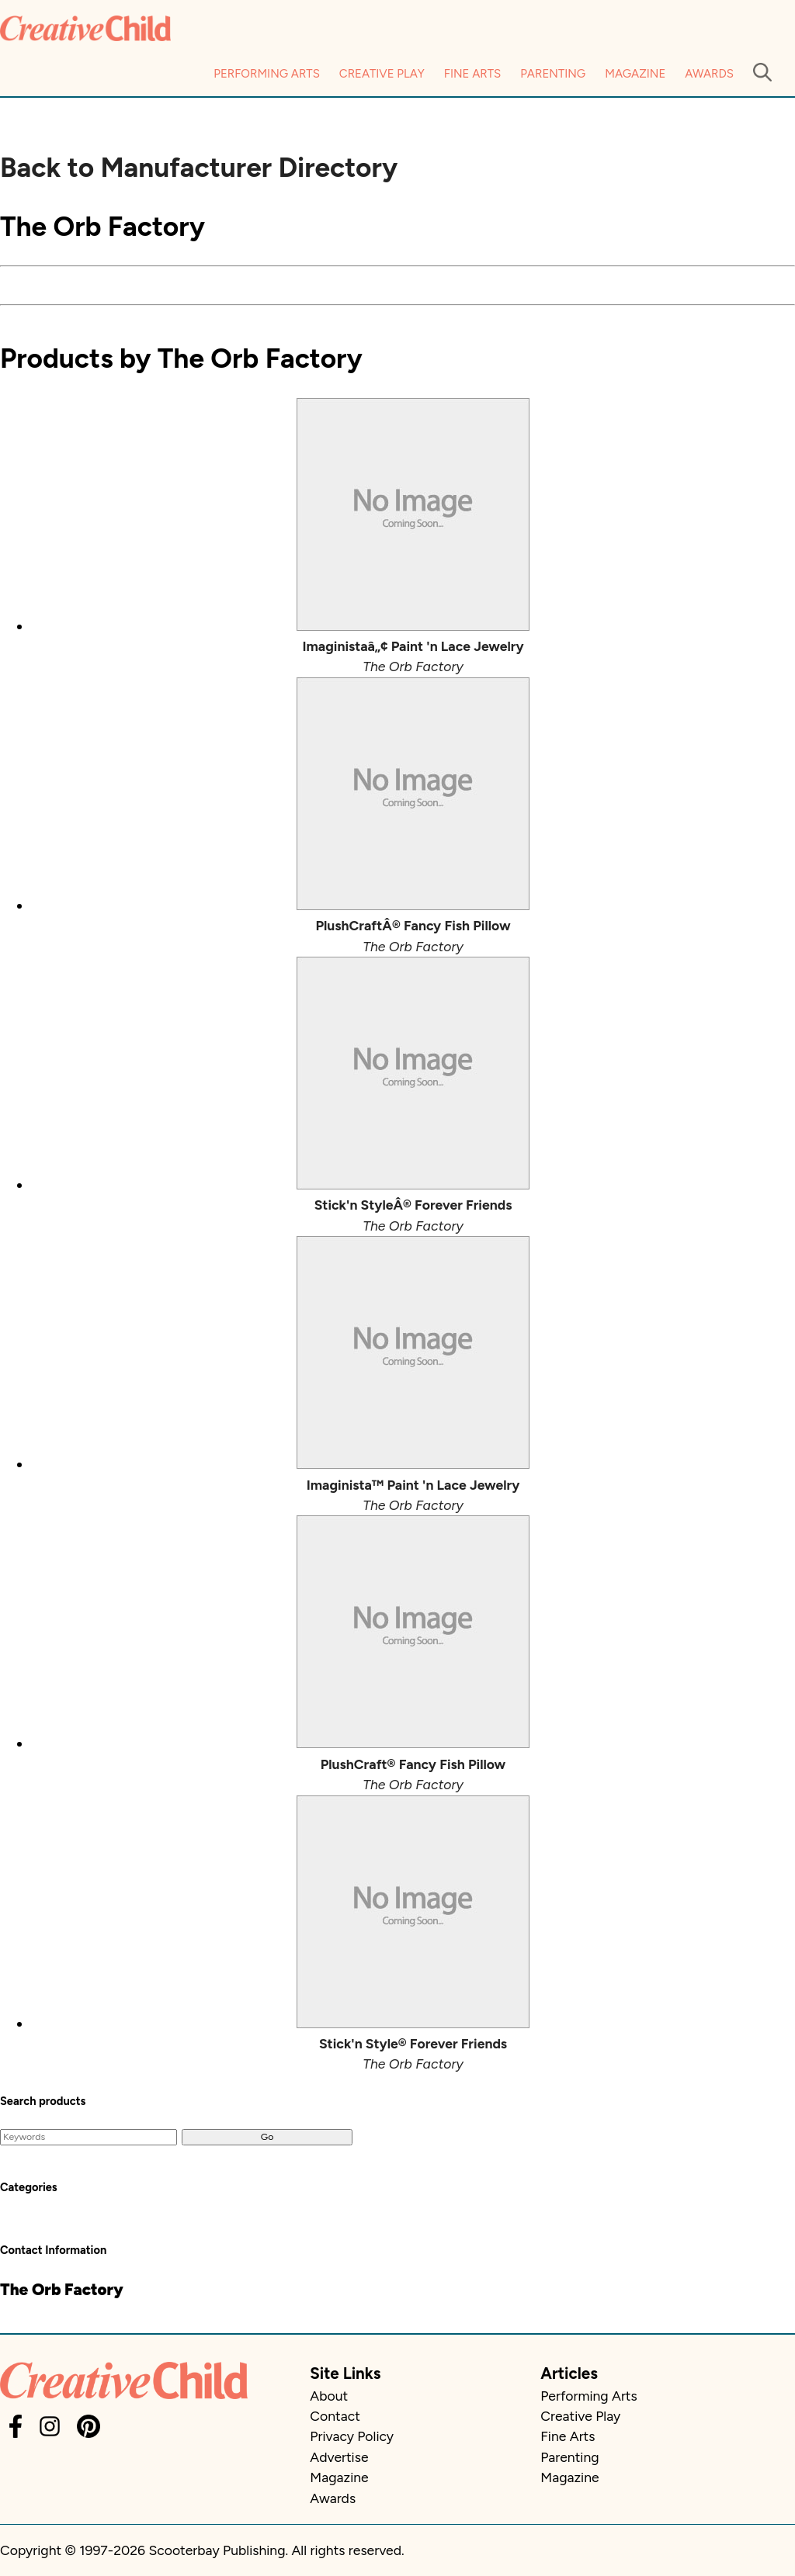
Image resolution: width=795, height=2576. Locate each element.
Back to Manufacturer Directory (199, 167)
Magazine (635, 74)
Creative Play (382, 74)
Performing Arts (267, 74)
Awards (709, 74)
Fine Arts (472, 74)
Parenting (552, 74)
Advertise (339, 2457)
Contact (334, 2416)
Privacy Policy (352, 2436)
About (329, 2395)
